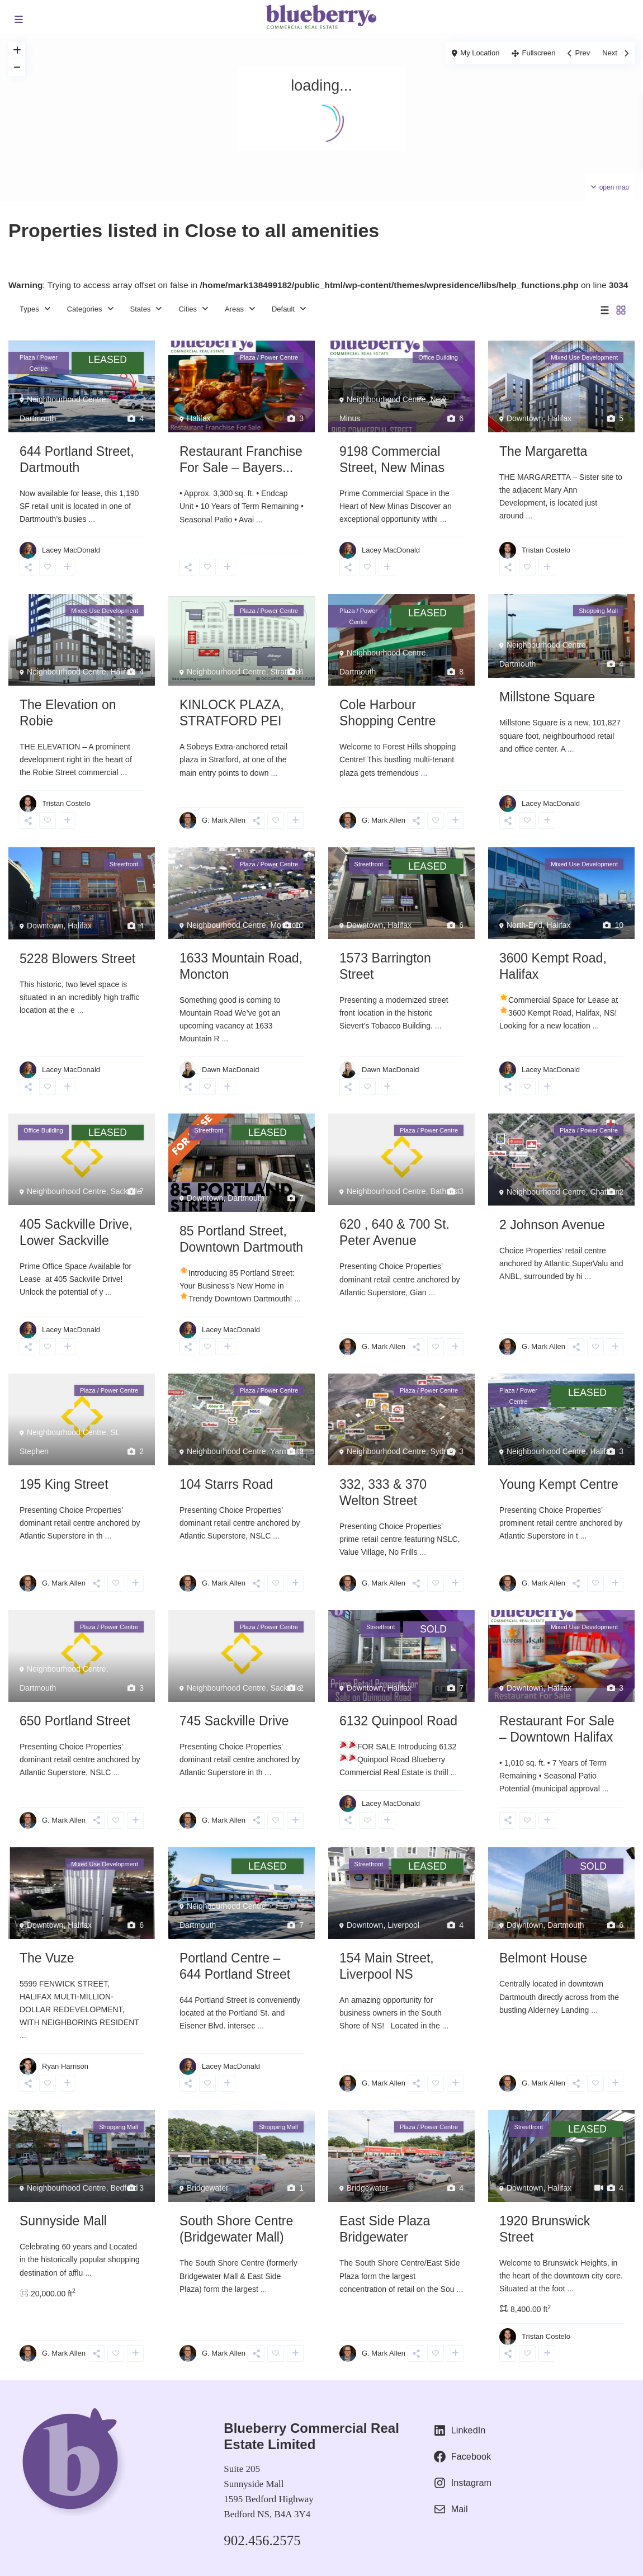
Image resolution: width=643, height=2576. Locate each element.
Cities (187, 309)
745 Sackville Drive (234, 1721)
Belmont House (543, 1958)
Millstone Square (547, 697)
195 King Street (64, 1484)
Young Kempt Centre (558, 1484)
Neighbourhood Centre (66, 399)
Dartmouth (38, 418)
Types (29, 309)
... (91, 519)
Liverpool (403, 1925)
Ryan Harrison (65, 2066)
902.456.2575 (262, 2540)
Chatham (606, 1191)
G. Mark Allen (223, 820)
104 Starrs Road (226, 1484)
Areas (234, 309)
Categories (84, 309)
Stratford (285, 671)
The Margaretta (543, 451)
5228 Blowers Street (77, 958)
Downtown (525, 418)
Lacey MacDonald (71, 550)
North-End (524, 925)
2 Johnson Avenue (552, 1225)
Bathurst (444, 1191)
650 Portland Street (75, 1721)
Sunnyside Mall (63, 2221)
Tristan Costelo (546, 550)
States (140, 309)
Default (283, 309)
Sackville (125, 1191)
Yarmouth (287, 1451)
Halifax (199, 418)
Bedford (124, 2187)
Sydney (443, 1451)
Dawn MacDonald (230, 1069)
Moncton (285, 925)
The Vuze (47, 1958)
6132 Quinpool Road (398, 1721)
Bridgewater (208, 2187)
